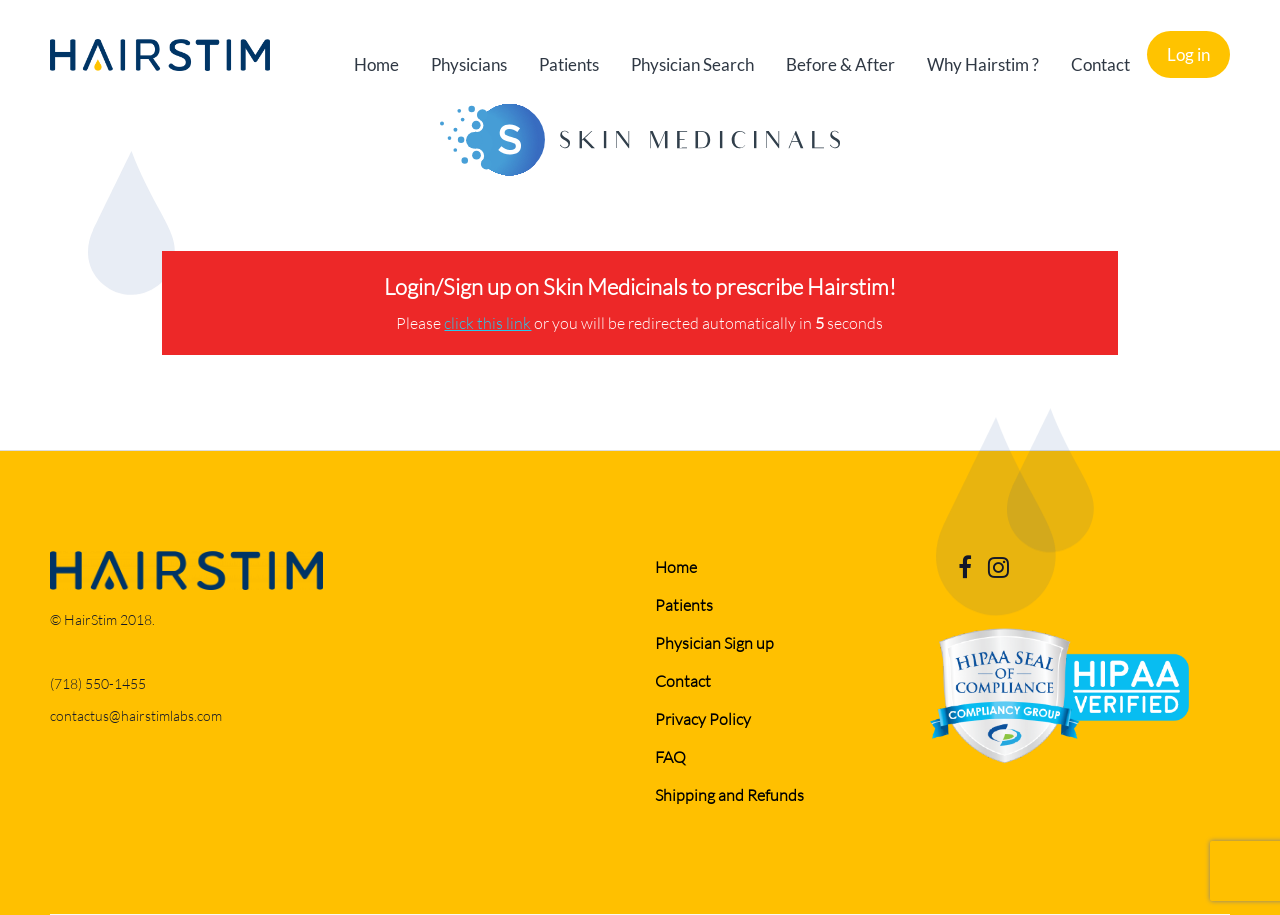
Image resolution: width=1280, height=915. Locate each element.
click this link (487, 322)
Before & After (840, 64)
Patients (569, 64)
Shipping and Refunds (729, 794)
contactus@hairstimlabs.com (136, 715)
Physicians (469, 64)
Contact (1100, 64)
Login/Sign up (449, 286)
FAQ (670, 756)
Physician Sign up (714, 642)
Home (376, 64)
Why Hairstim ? (983, 64)
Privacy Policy (703, 718)
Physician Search (692, 64)
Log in (1188, 54)
